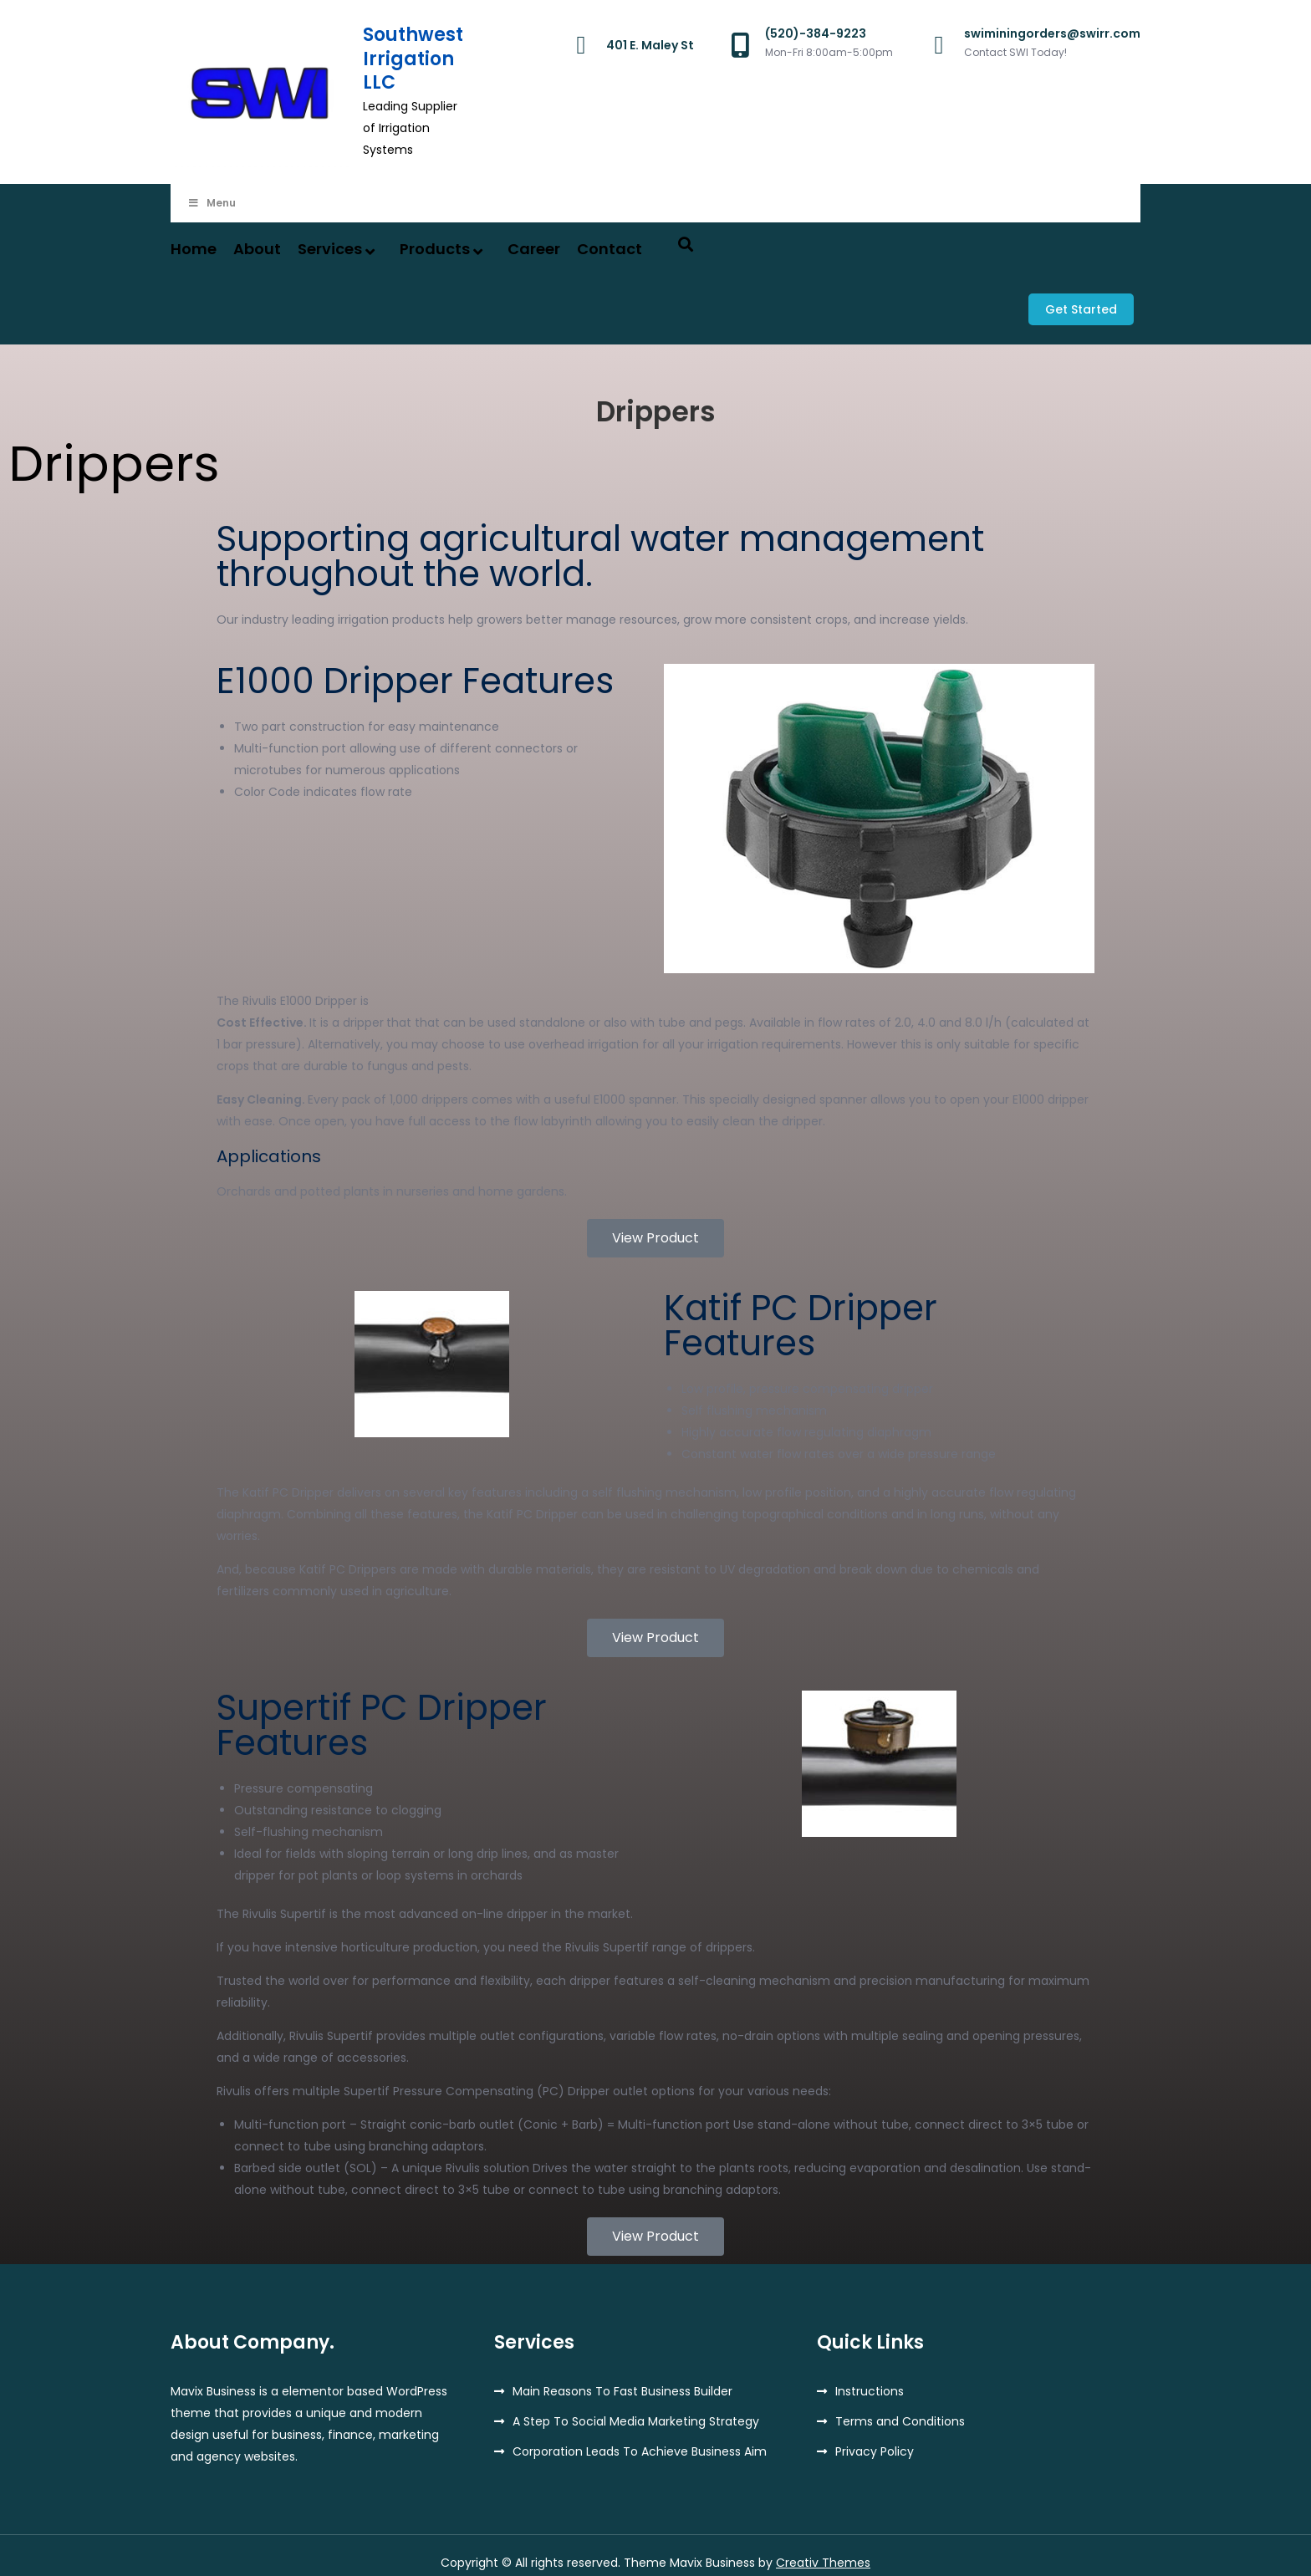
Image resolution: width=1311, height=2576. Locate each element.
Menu (211, 203)
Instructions (869, 2377)
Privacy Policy (874, 2437)
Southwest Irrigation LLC (413, 58)
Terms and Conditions (900, 2407)
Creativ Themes (823, 2548)
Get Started (1088, 302)
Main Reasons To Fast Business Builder (622, 2377)
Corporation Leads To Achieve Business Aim (640, 2437)
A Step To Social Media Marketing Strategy (636, 2407)
